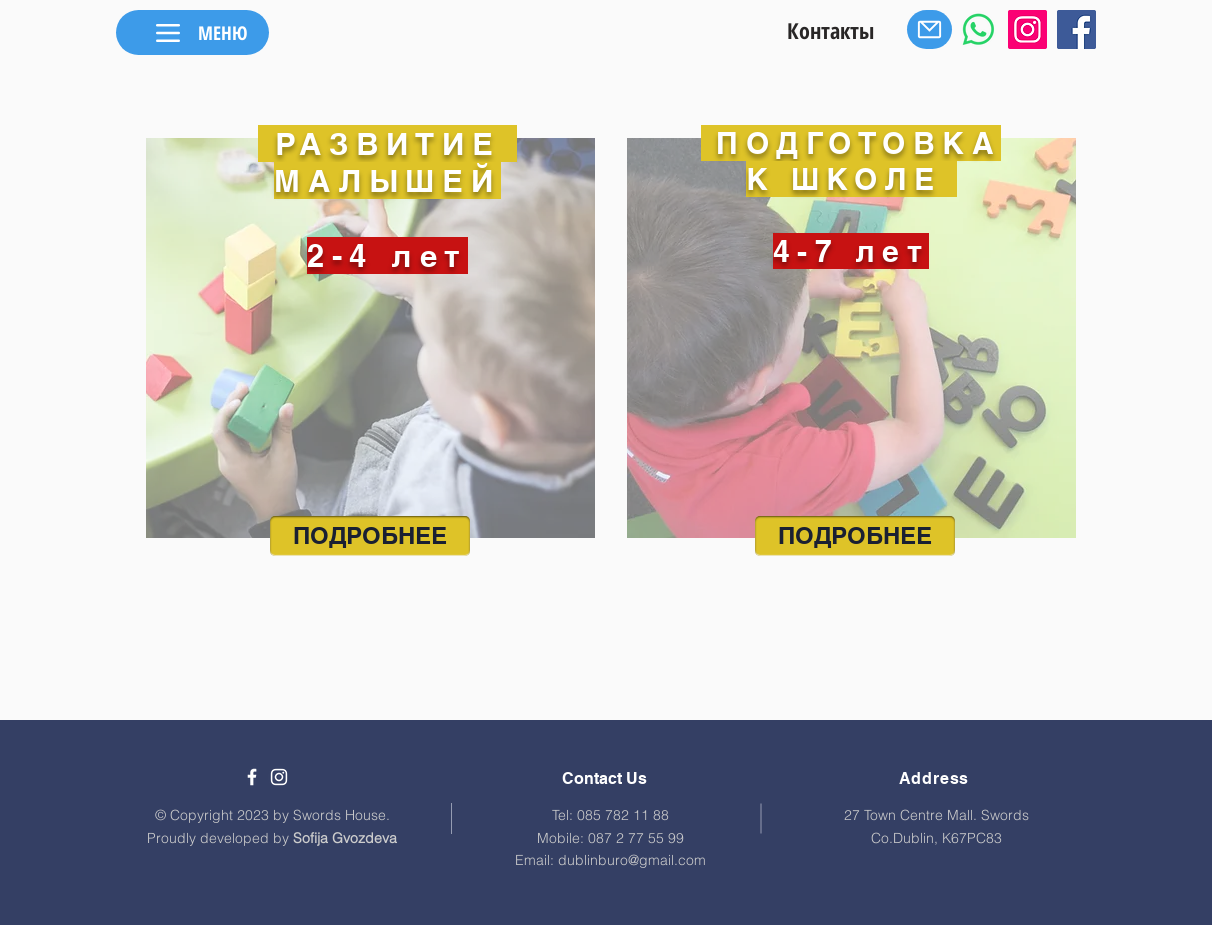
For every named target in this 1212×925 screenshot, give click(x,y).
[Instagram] (1027, 29)
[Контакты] (830, 29)
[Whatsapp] (978, 29)
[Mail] (929, 29)
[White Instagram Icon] (279, 777)
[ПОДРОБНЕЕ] (370, 536)
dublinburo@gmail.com (632, 860)
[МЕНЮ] (192, 32)
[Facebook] (1076, 29)
